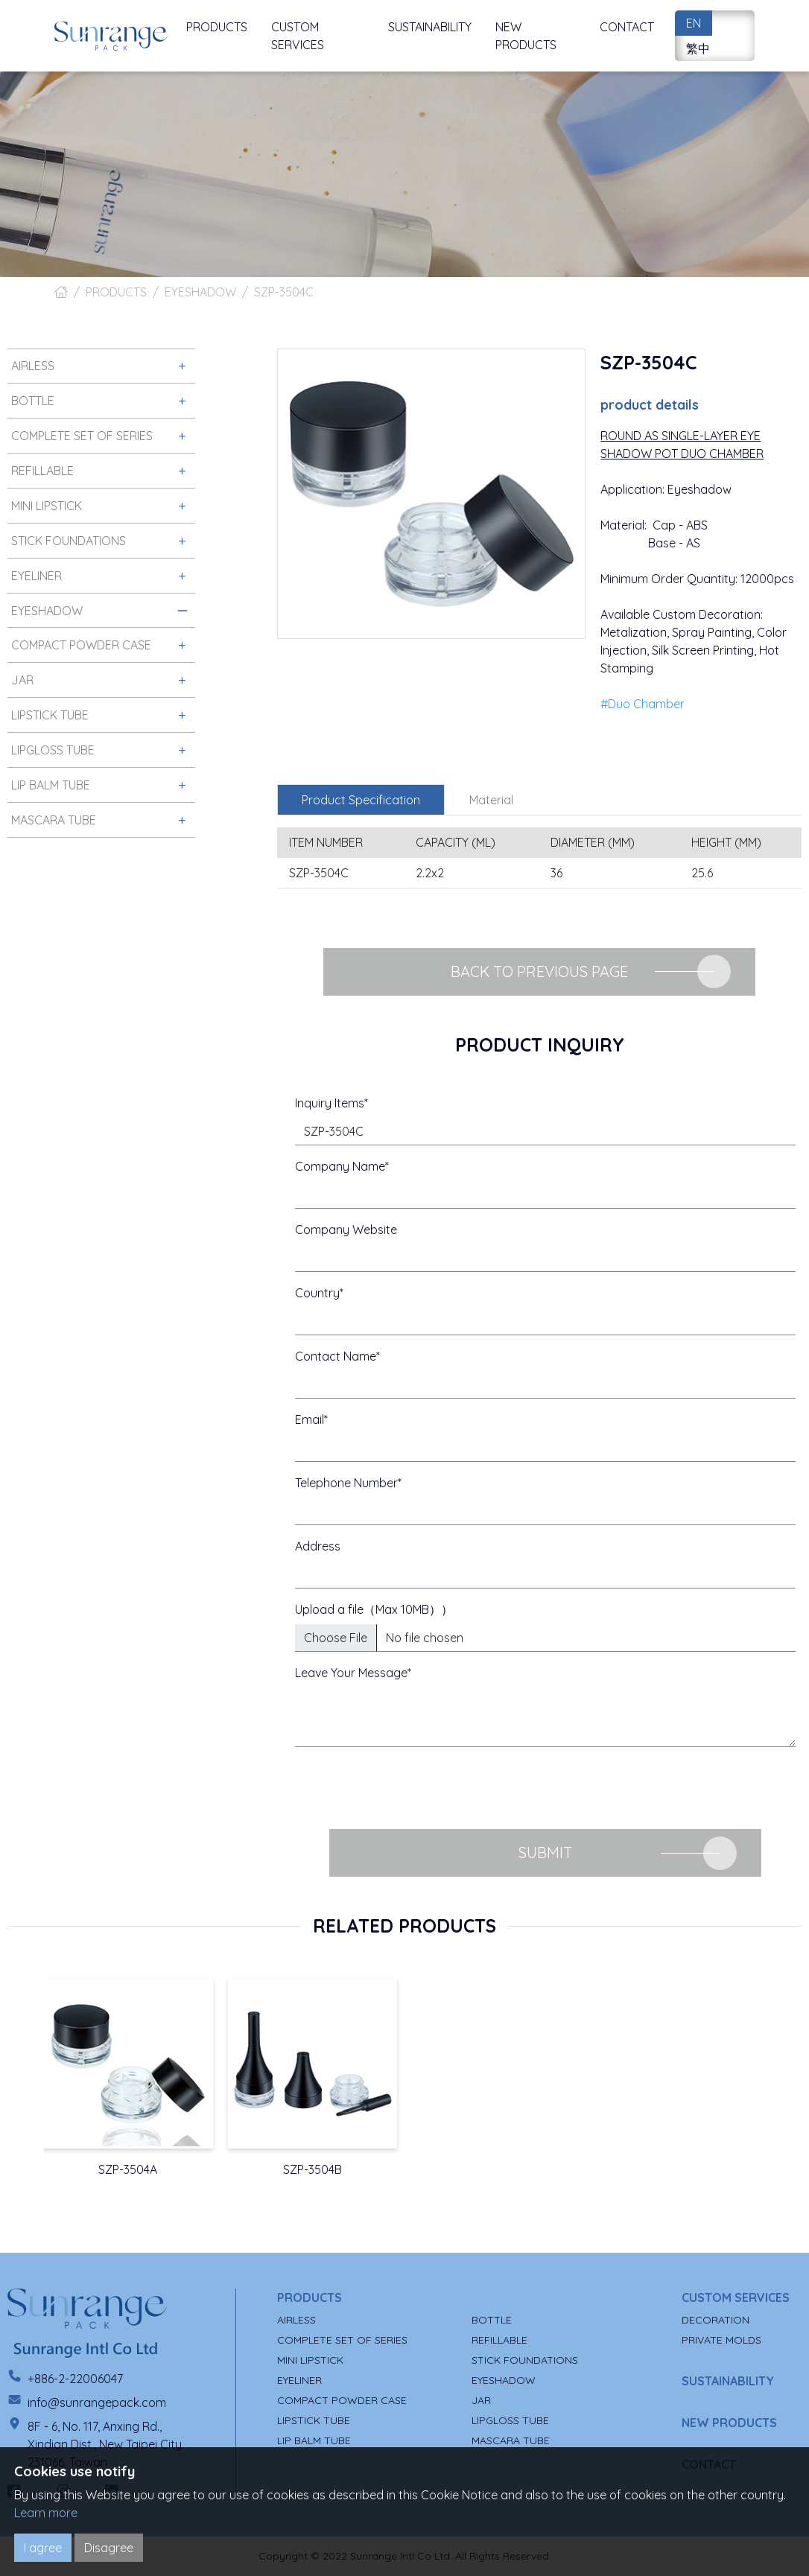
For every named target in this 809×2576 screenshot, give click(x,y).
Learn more (45, 2512)
